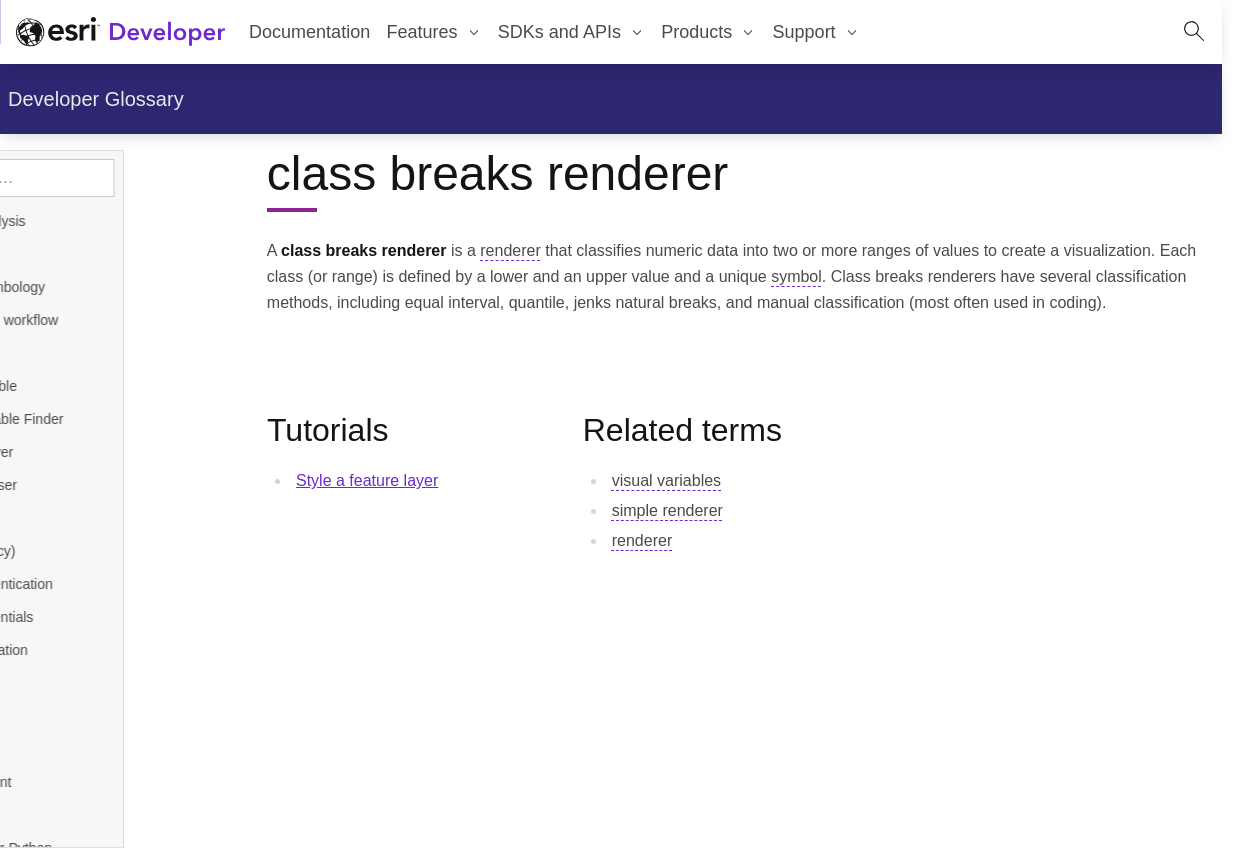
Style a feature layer (367, 480)
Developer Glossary (96, 99)
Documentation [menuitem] (309, 32)
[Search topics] (133, 178)
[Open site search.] (1194, 32)
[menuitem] (433, 32)
